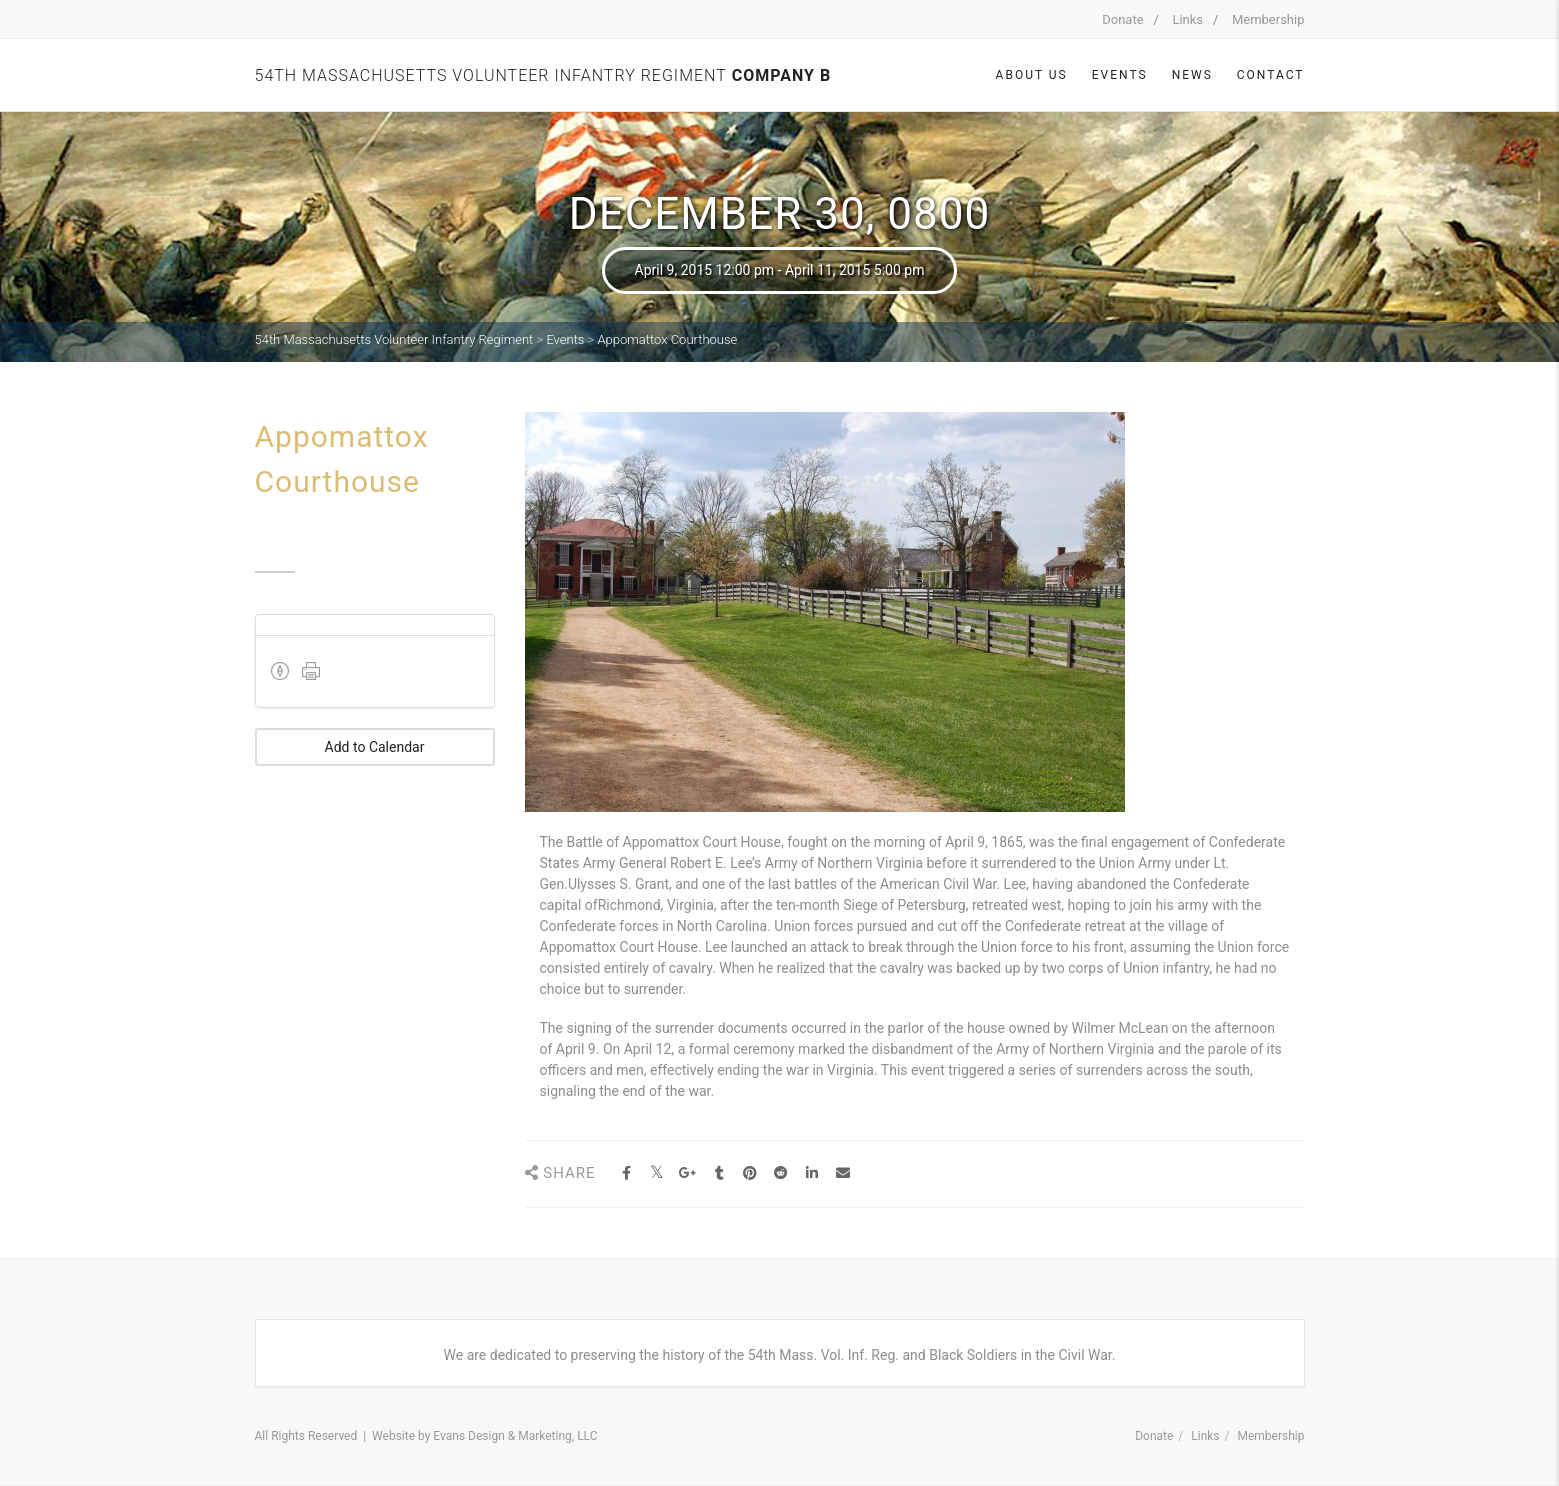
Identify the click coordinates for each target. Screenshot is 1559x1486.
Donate (1122, 19)
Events (1120, 75)
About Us (1032, 75)
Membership (1268, 19)
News (1192, 75)
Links (1187, 19)
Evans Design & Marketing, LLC (515, 1436)
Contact (1271, 75)
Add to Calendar (375, 747)
